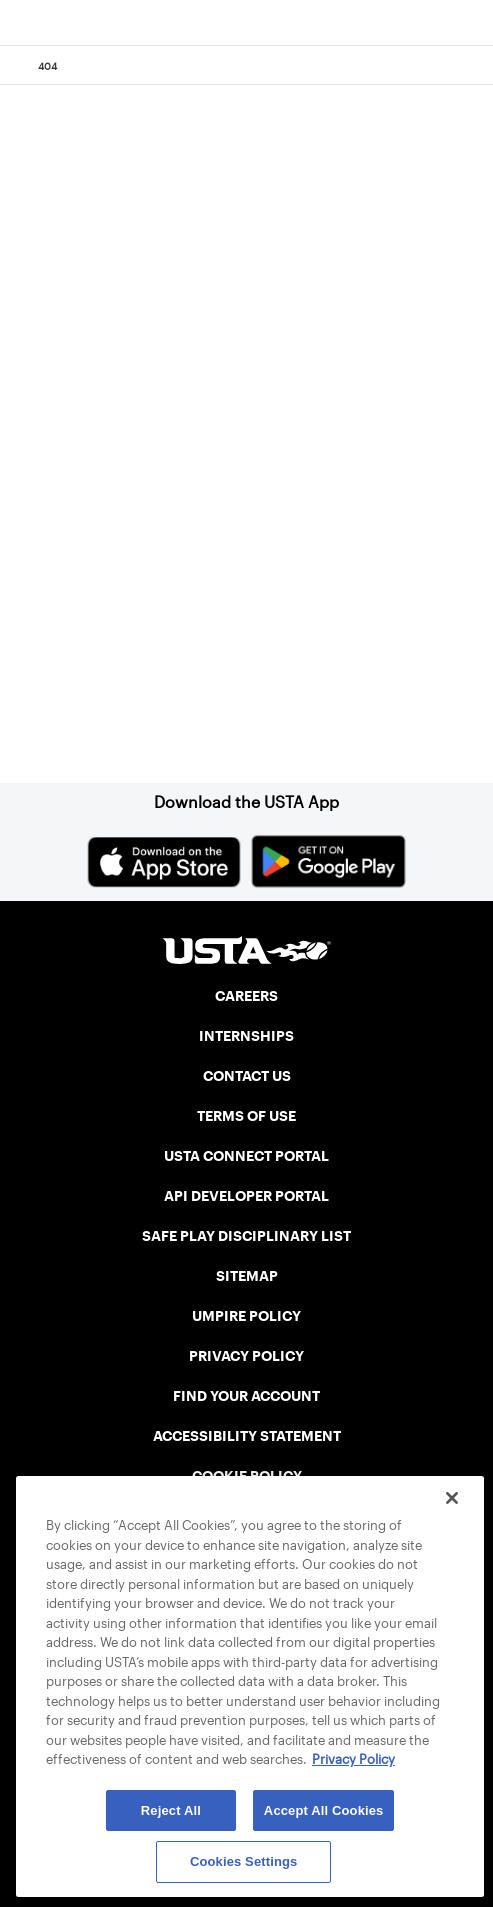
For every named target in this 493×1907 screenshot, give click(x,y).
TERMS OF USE (246, 1116)
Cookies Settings (244, 1861)
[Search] (471, 66)
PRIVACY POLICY (246, 1356)
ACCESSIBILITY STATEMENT (247, 1436)
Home (94, 647)
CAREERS (246, 996)
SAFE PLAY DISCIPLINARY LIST (246, 1236)
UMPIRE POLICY (246, 1316)
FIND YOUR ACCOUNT (246, 1396)
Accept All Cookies (324, 1810)
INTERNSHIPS (246, 1036)
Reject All (171, 1810)
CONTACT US (247, 1076)
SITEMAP (247, 1276)
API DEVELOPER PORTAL (246, 1196)
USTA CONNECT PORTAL (246, 1156)
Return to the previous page (183, 484)
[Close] (452, 1498)
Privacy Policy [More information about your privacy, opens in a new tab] (353, 1759)
